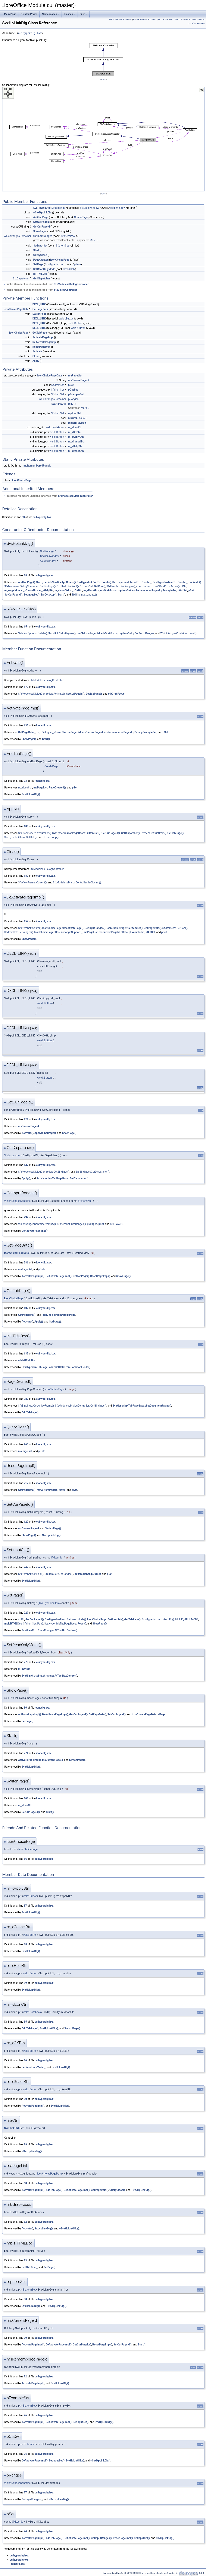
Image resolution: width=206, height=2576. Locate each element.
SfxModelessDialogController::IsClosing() (77, 882)
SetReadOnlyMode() (33, 2067)
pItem (77, 264)
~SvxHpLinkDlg (42, 212)
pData (136, 732)
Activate (37, 351)
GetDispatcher (41, 278)
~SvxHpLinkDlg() (32, 2151)
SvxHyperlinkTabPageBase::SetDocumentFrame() (142, 1405)
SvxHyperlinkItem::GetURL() (20, 837)
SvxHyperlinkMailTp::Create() (170, 582)
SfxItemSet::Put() (33, 1623)
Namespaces (50, 14)
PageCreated (40, 259)
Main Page (10, 14)
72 (25, 2376)
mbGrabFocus (76, 418)
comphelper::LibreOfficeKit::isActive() (157, 586)
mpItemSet (74, 413)
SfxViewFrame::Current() (32, 882)
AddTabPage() (26, 582)
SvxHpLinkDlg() (31, 794)
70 (25, 2337)
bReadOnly (69, 269)
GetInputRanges (42, 235)
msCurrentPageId (78, 380)
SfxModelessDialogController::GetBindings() (30, 586)
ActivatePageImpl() (33, 1276)
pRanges (73, 399)
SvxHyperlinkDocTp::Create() (94, 582)
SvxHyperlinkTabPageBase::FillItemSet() (76, 833)
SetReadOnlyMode (44, 269)
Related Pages (29, 14)
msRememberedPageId (37, 465)
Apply (35, 360)
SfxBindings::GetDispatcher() (92, 1171)
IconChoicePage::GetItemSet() (125, 927)
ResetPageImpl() (100, 1276)
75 (25, 2453)
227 (26, 1612)
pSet (71, 384)
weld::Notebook (55, 427)
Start (36, 250)
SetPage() (50, 1132)
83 (25, 2260)
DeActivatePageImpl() (35, 1230)
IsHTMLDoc (40, 273)
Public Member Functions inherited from (46, 284)
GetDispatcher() (130, 833)
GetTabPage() (94, 693)
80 (25, 2299)
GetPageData (40, 309)
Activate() (27, 1132)
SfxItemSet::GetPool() (92, 586)
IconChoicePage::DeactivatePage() (62, 927)
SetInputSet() (31, 594)
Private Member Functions (144, 19)
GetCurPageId (41, 226)
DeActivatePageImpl (44, 342)
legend (103, 79)
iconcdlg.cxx (43, 725)
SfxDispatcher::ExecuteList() (34, 833)
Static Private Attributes (185, 19)
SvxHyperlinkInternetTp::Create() (131, 582)
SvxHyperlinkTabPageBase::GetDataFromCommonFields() (56, 1367)
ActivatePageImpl (42, 337)
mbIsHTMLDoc (77, 422)
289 (26, 1398)
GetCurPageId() (75, 693)
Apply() (38, 1132)
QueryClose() (117, 2189)
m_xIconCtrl (75, 427)
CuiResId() (195, 582)
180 (26, 875)
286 (26, 1262)
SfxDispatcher (21, 278)
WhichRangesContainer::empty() (37, 1223)
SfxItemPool (68, 235)
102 (26, 1308)
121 (26, 1119)
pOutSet (73, 389)
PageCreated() (57, 787)
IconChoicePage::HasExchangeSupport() (58, 932)
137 (26, 1164)
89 (25, 1982)
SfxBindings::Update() (84, 594)
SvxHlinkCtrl (58, 403)
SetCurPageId (41, 221)
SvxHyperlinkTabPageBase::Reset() (65, 1623)
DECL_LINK (38, 304)
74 (25, 2531)
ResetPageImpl (41, 346)
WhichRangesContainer (17, 235)
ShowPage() (29, 739)
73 (25, 780)
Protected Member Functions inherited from (48, 495)
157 (26, 921)
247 (26, 1567)
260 (26, 1444)
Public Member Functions (120, 19)
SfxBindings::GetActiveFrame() (36, 1405)
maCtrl (72, 403)
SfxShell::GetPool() (68, 586)
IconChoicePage (60, 259)
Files (84, 14)
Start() (61, 594)
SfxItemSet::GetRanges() (120, 586)
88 (25, 575)
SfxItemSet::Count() (29, 927)
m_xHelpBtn (75, 446)
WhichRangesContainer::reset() (178, 633)
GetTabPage (39, 332)
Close (35, 356)
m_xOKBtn (74, 432)
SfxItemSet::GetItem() (153, 833)
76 (25, 2415)
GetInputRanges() (95, 927)
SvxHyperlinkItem (55, 264)
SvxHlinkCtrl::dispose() (62, 633)
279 (26, 1662)
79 (25, 2144)
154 (26, 626)
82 (25, 2221)
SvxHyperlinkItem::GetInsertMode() (65, 1619)
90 (25, 2098)
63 (23, 517)
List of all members (196, 23)
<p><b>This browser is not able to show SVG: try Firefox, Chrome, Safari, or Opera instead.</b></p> (103, 59)
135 (26, 725)
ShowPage (39, 231)
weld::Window (117, 207)
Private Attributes (165, 19)
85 (25, 2021)
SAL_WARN (116, 1223)
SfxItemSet (62, 245)
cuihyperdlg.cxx (44, 575)
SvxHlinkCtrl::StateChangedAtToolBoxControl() (49, 1630)
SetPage (38, 264)
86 (25, 1707)
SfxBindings (58, 207)
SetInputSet (40, 245)
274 (26, 1753)
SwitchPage (39, 313)
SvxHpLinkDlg (41, 207)
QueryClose (40, 254)
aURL (21, 1619)
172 (26, 686)
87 (25, 1905)
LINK (183, 586)
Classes (69, 14)
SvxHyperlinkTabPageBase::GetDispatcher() (62, 1178)
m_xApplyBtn (76, 436)
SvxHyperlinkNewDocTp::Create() (56, 582)
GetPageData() (26, 732)
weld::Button (66, 318)
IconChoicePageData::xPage (58, 1314)
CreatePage (81, 217)
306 (26, 1798)
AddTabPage (40, 217)
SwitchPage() (53, 1528)
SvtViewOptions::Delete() (32, 633)
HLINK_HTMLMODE (186, 1619)
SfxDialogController (65, 289)
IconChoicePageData (16, 309)
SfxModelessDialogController (71, 284)
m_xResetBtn (76, 450)
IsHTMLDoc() (29, 2267)
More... (94, 240)
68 (25, 2183)
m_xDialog (43, 732)
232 (26, 1217)
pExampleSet (76, 394)
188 (26, 826)
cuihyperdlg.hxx (30, 33)
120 (26, 1521)
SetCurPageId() (13, 594)
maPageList (75, 375)
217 (26, 1483)
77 (25, 2492)
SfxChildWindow (89, 207)
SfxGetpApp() (48, 594)
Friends (201, 19)
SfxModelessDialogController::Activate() (41, 693)
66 (25, 1858)
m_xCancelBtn (76, 441)
